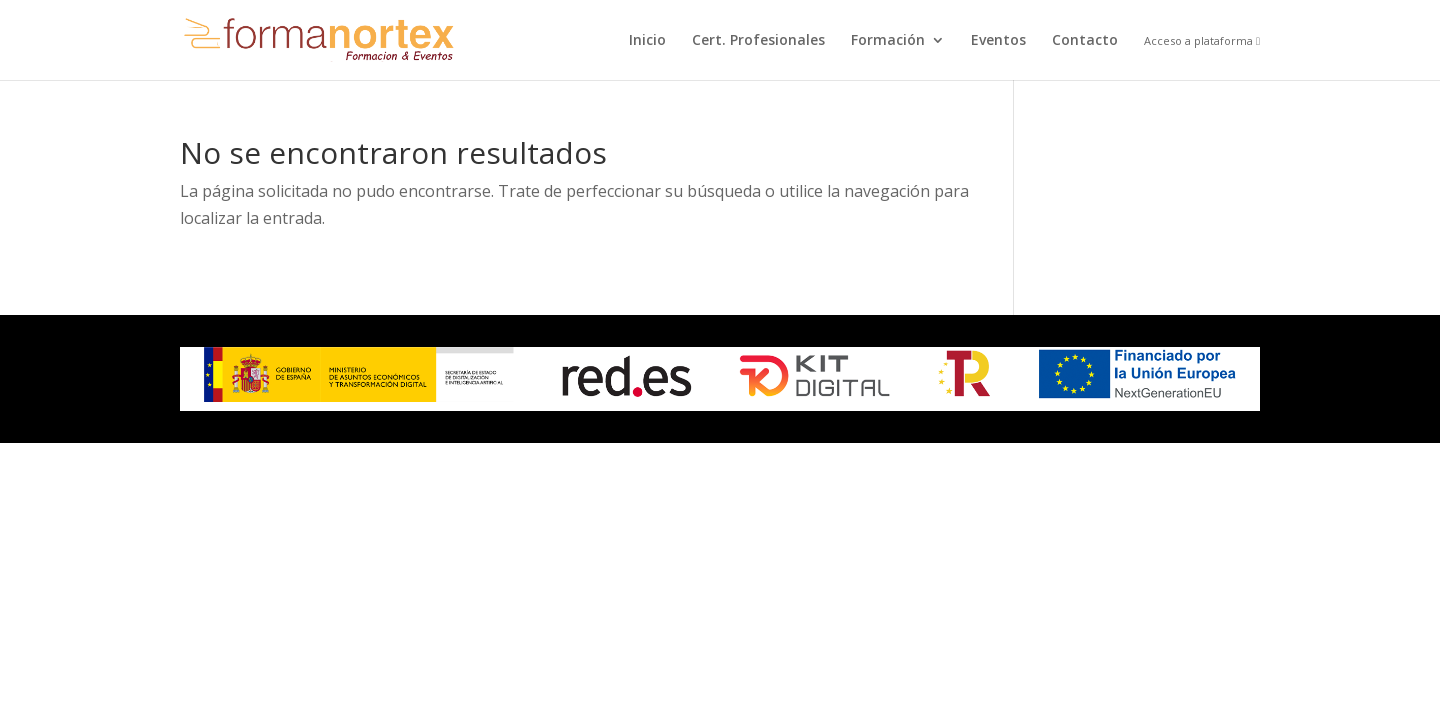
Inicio (647, 41)
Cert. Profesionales (758, 41)
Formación (888, 41)
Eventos (998, 41)
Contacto (1085, 41)
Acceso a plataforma (1202, 41)
